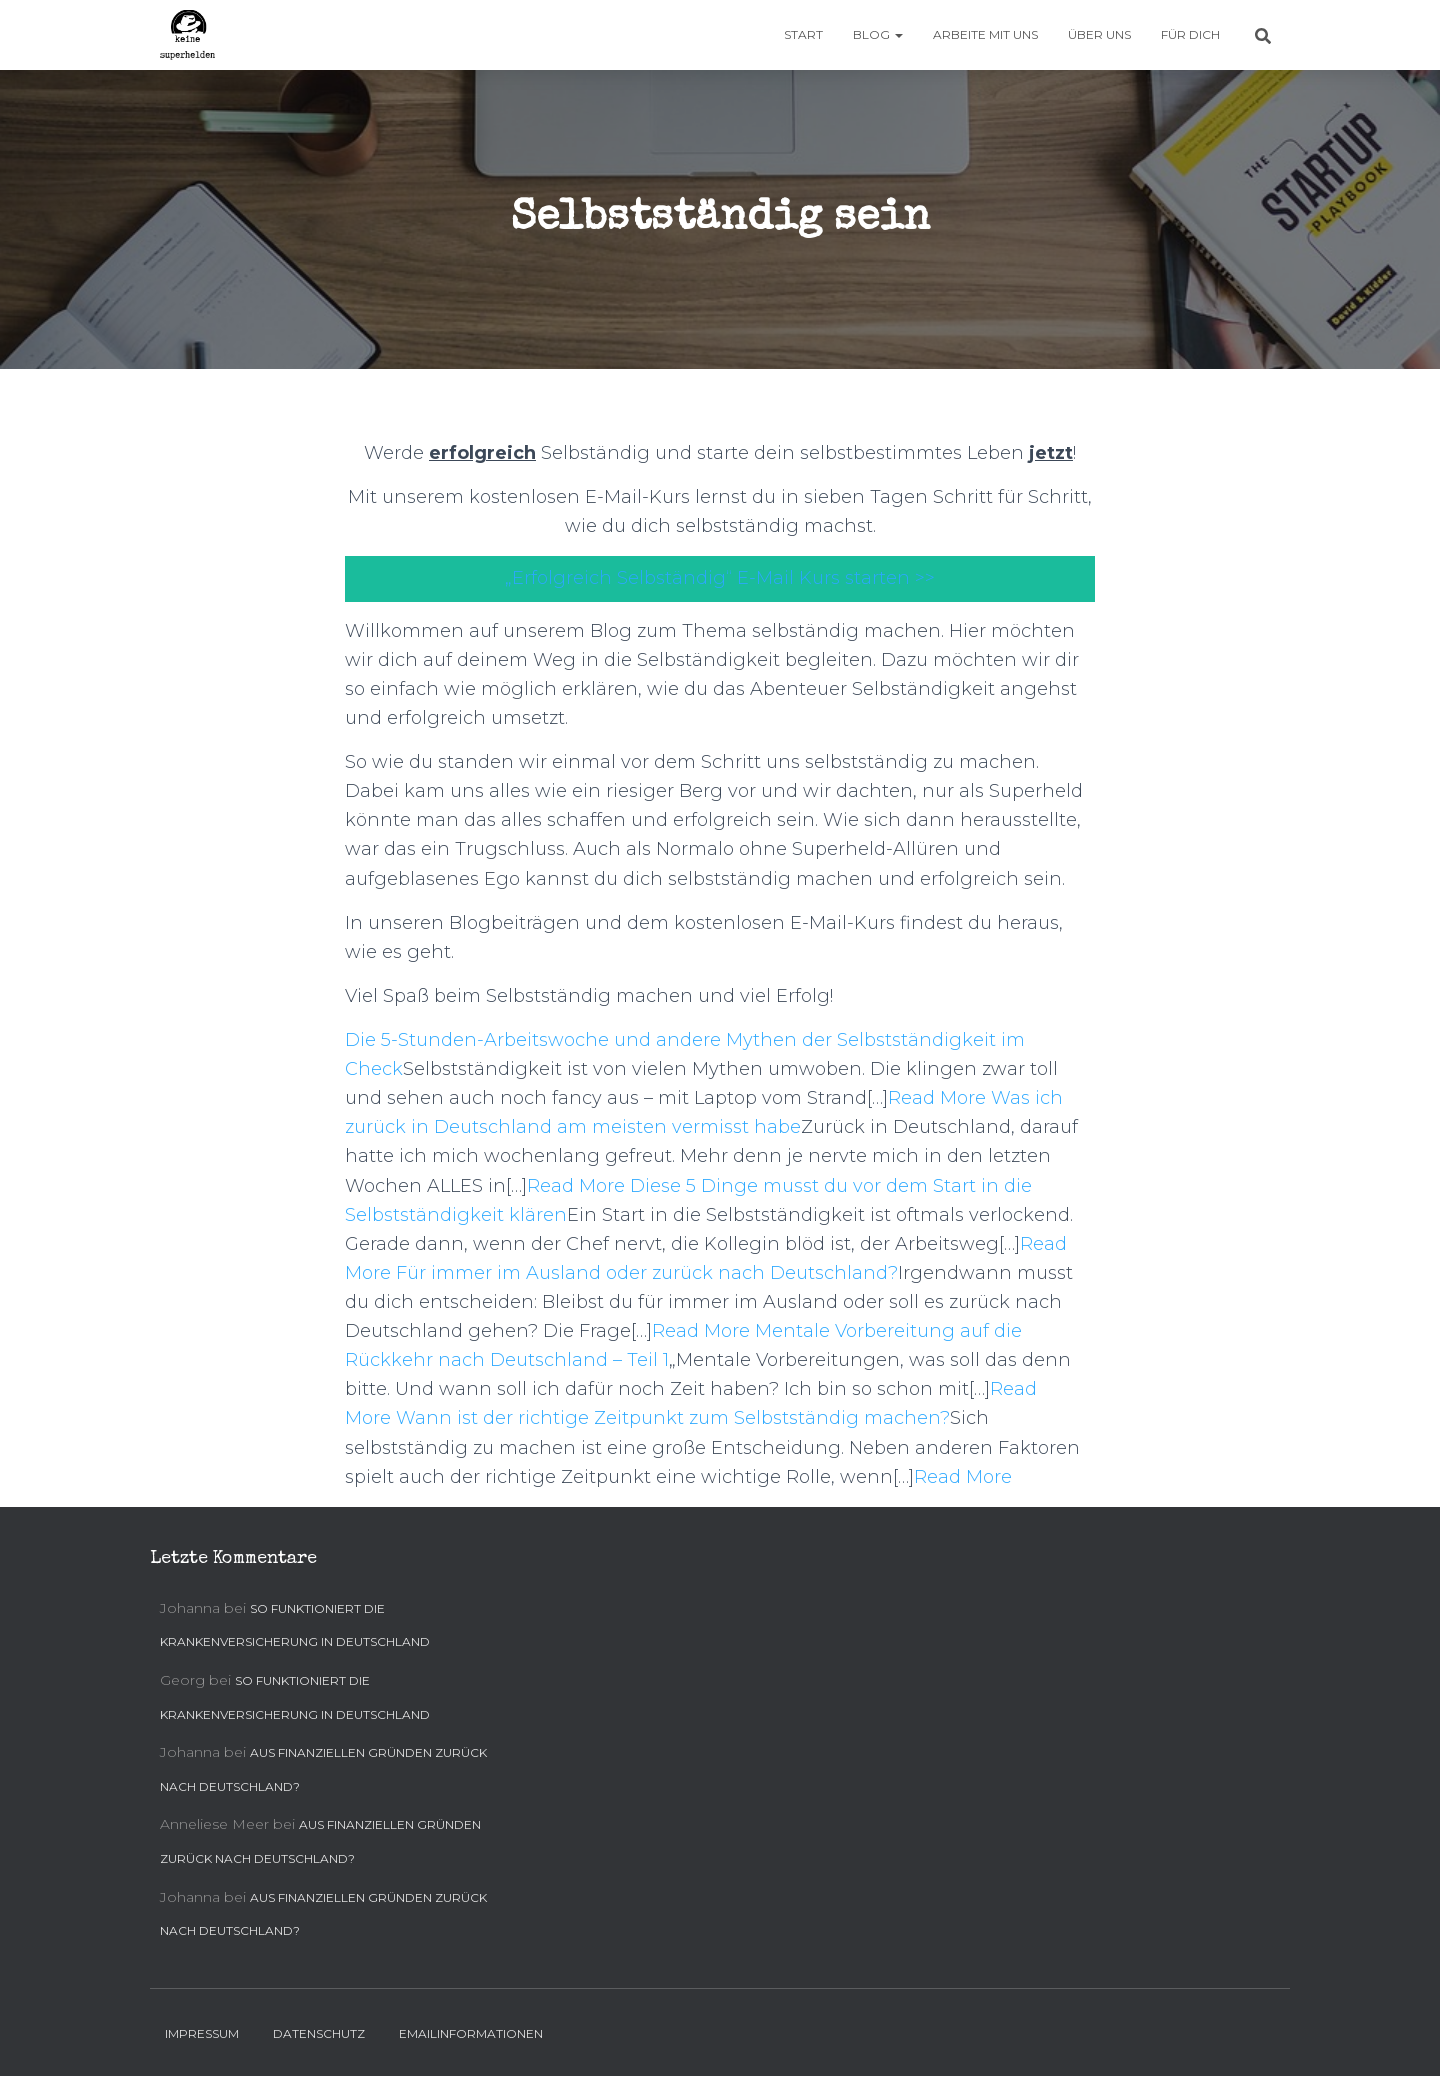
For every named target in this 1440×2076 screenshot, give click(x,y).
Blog (878, 34)
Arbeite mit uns (985, 34)
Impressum (202, 2033)
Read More (937, 1098)
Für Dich (1190, 34)
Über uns (1099, 34)
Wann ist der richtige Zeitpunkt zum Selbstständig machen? (673, 1418)
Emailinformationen (471, 2033)
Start (803, 34)
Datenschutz (319, 2033)
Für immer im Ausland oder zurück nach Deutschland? (647, 1273)
